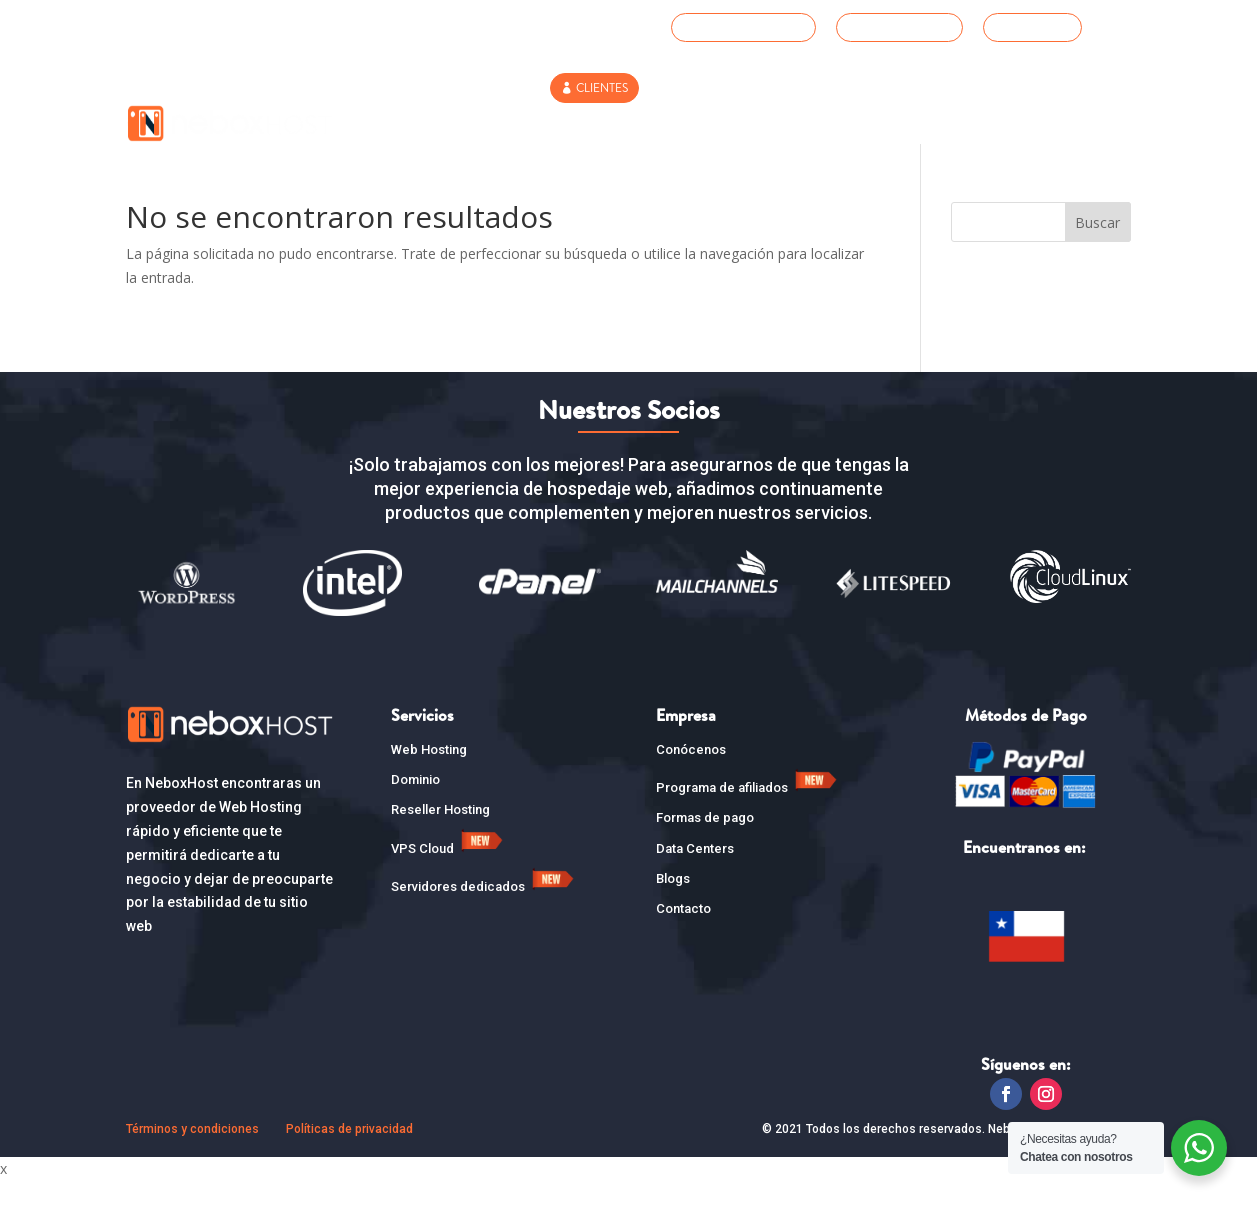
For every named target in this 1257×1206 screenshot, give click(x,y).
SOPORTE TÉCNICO (751, 26)
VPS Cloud (449, 873)
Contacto (1080, 125)
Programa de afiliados (748, 812)
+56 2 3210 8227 (907, 26)
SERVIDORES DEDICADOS (940, 125)
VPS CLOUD (800, 125)
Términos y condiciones (192, 1155)
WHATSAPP (1040, 26)
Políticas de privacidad (349, 1155)
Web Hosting (453, 125)
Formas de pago (705, 843)
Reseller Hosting (676, 125)
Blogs (673, 903)
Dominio (415, 804)
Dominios (556, 125)
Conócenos (691, 774)
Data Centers (695, 873)
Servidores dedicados (484, 912)
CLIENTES (602, 87)
